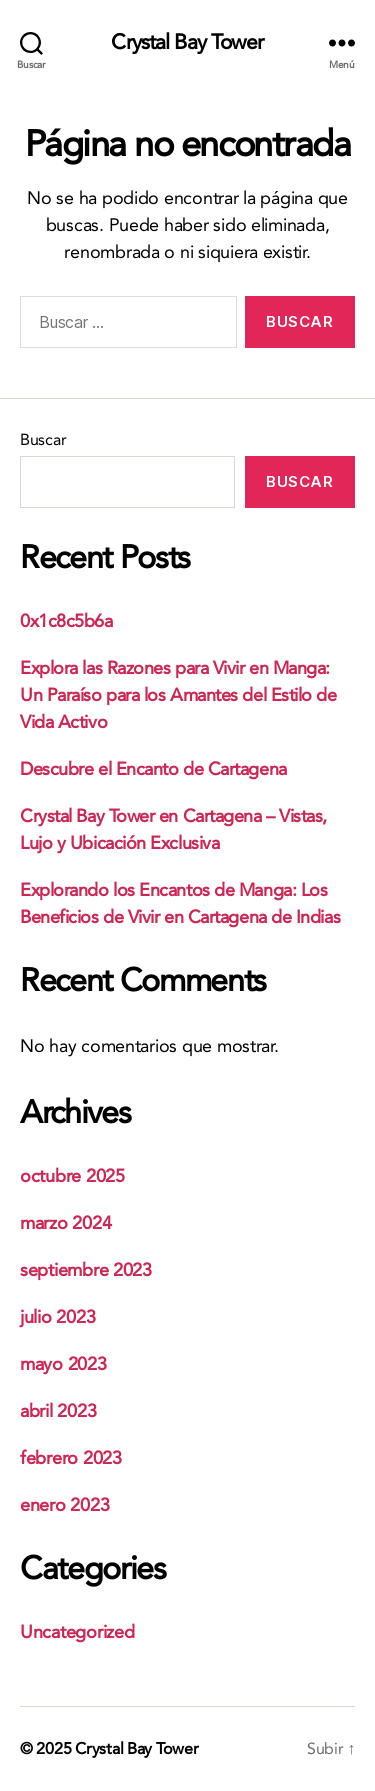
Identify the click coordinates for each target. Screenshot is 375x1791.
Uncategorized (77, 1632)
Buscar (43, 440)
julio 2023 (57, 1317)
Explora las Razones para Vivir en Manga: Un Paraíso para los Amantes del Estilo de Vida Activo (178, 695)
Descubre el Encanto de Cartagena (153, 769)
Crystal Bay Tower (187, 42)
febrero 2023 (71, 1458)
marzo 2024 (65, 1223)
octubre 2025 (72, 1176)
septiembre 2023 (86, 1270)
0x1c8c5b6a (66, 621)
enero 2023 (64, 1505)
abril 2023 (58, 1411)
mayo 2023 (63, 1364)
